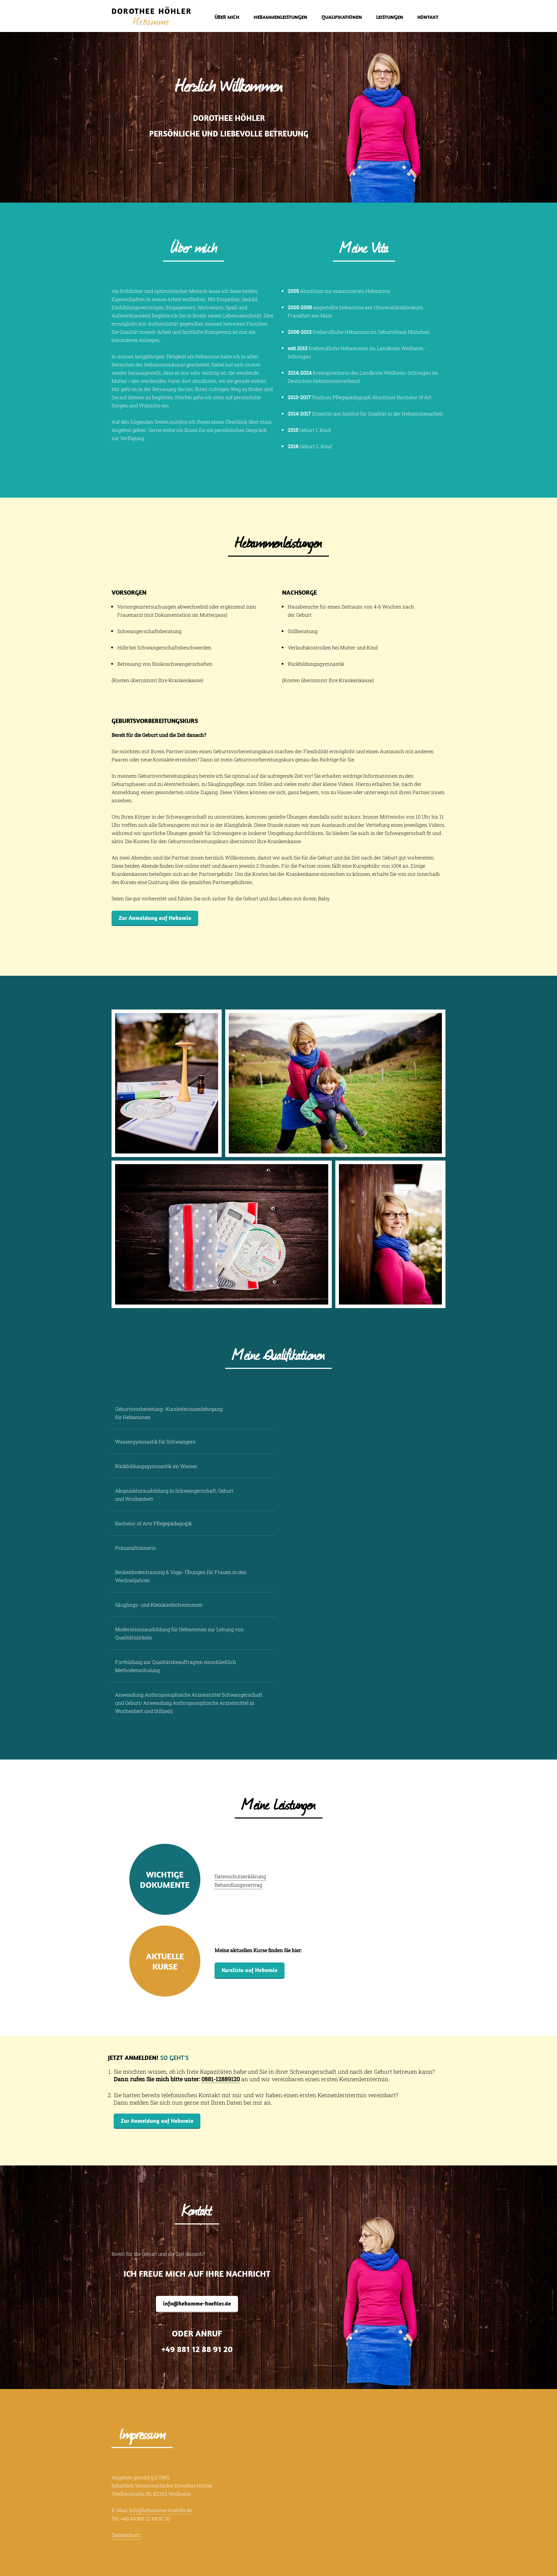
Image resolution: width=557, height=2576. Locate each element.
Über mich (227, 17)
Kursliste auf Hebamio (249, 1969)
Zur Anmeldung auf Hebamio (155, 917)
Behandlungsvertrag (238, 1884)
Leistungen (389, 17)
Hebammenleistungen (280, 17)
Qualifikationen (341, 17)
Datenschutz (126, 2535)
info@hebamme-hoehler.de (197, 2303)
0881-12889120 (220, 2079)
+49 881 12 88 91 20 (197, 2349)
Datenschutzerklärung (240, 1876)
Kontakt (427, 17)
